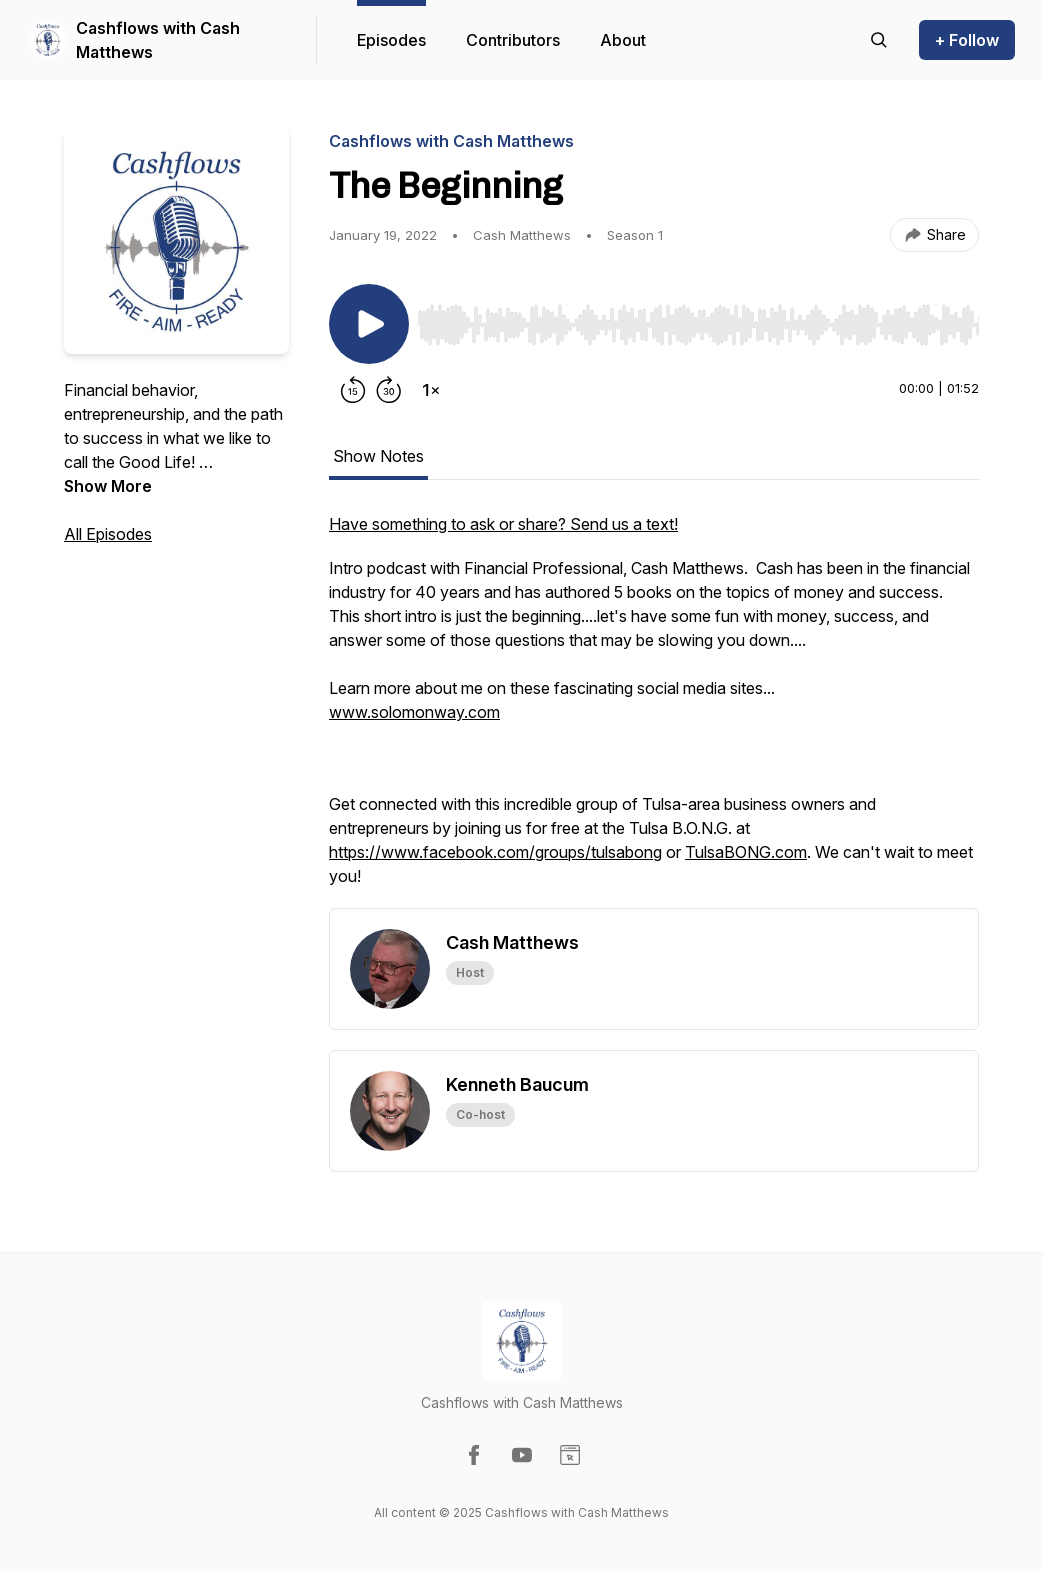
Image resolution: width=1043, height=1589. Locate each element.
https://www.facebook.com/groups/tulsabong (495, 852)
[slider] (698, 325)
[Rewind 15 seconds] (353, 390)
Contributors (513, 40)
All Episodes (108, 534)
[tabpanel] (654, 710)
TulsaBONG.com (746, 852)
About (623, 40)
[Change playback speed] (431, 390)
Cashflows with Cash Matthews (158, 40)
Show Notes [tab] (378, 456)
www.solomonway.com (414, 712)
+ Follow (967, 40)
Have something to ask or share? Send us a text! (503, 524)
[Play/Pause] (369, 324)
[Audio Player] (698, 319)
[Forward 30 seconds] (389, 390)
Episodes (391, 40)
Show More (108, 486)
